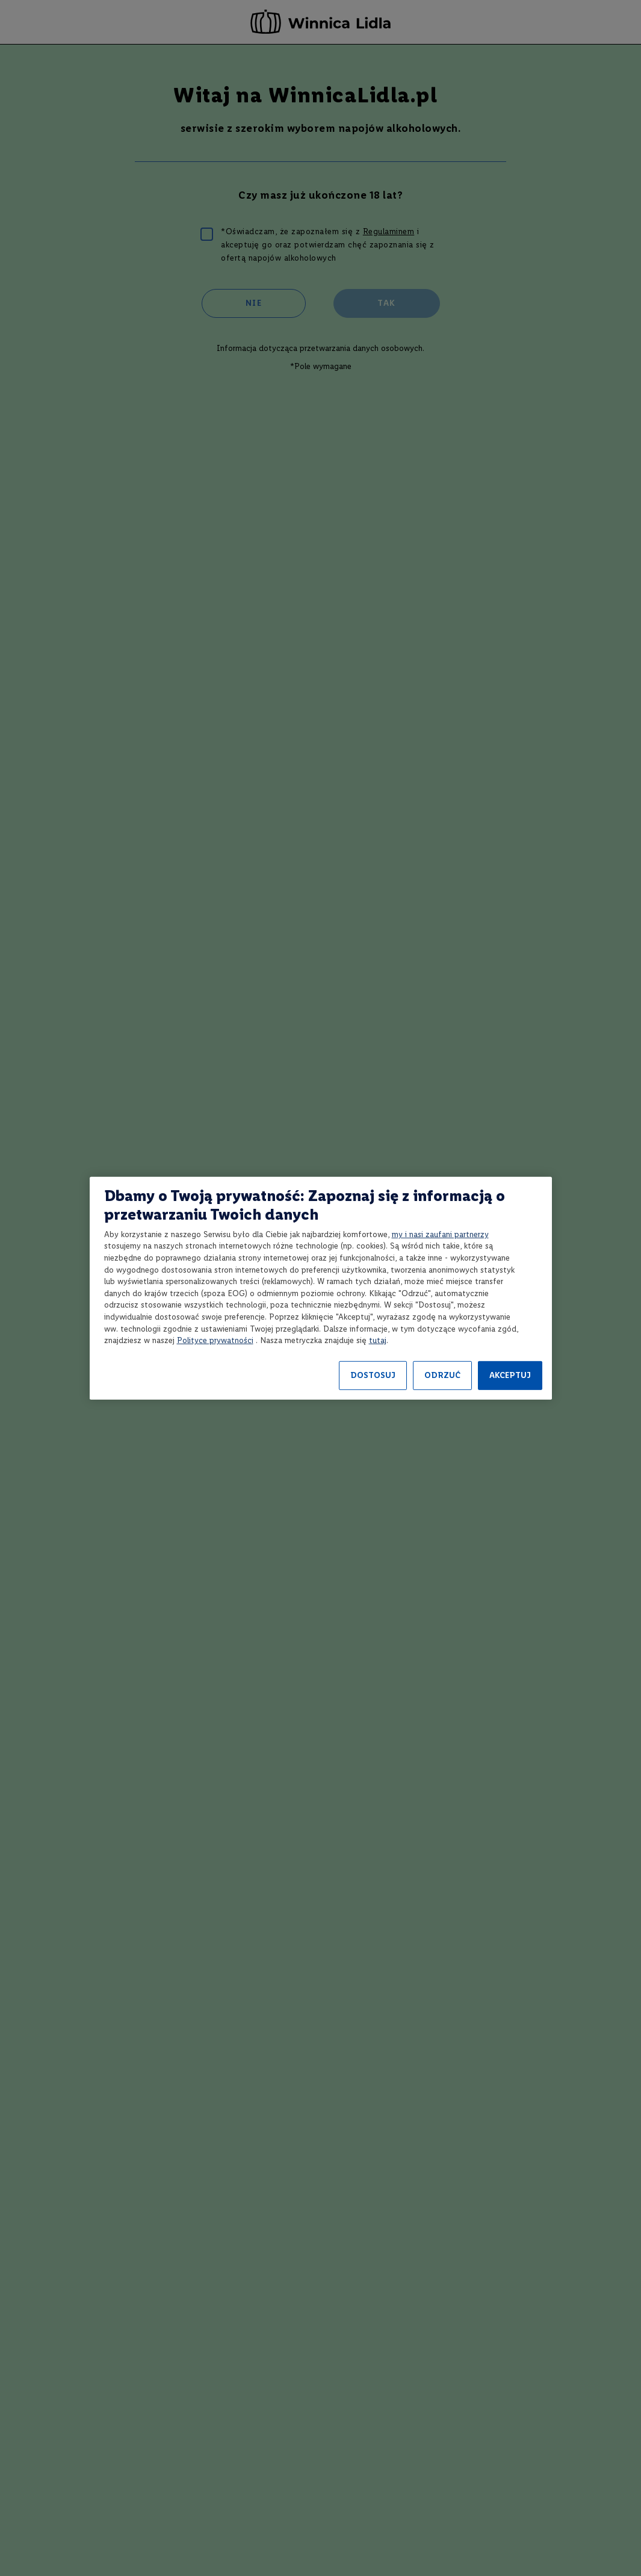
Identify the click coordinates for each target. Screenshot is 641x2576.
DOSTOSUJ (372, 1375)
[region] (321, 1287)
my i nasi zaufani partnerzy (440, 1234)
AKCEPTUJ (510, 1375)
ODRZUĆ (442, 1375)
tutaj (377, 1340)
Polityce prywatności (215, 1340)
